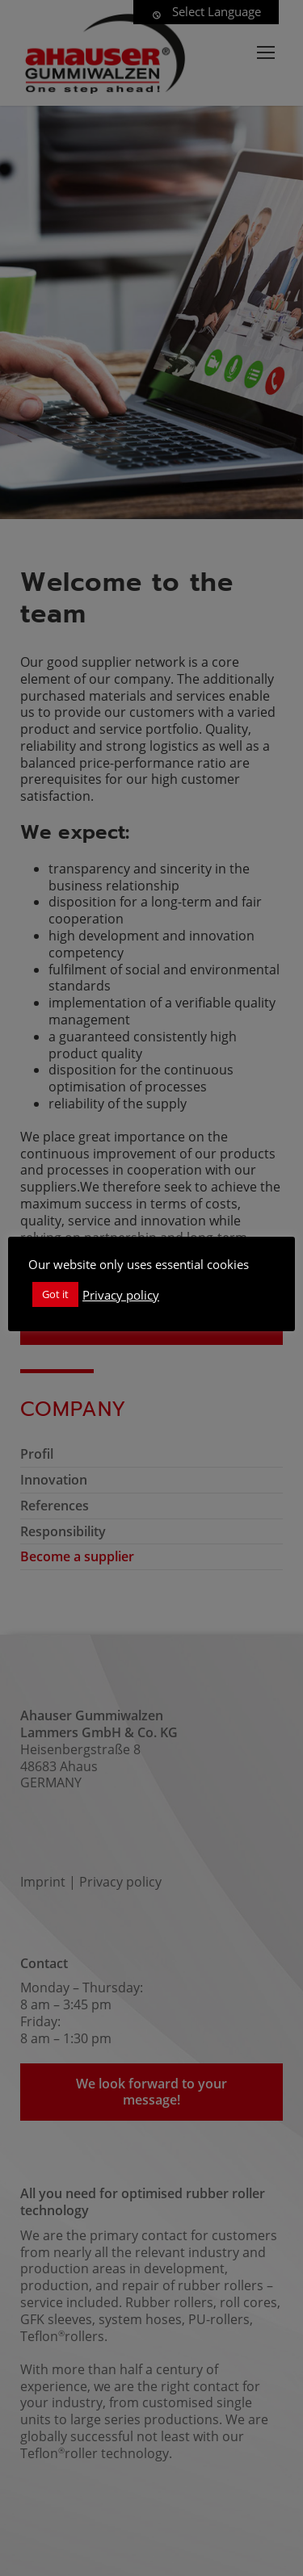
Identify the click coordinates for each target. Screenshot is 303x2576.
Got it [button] (55, 1294)
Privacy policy (120, 1295)
